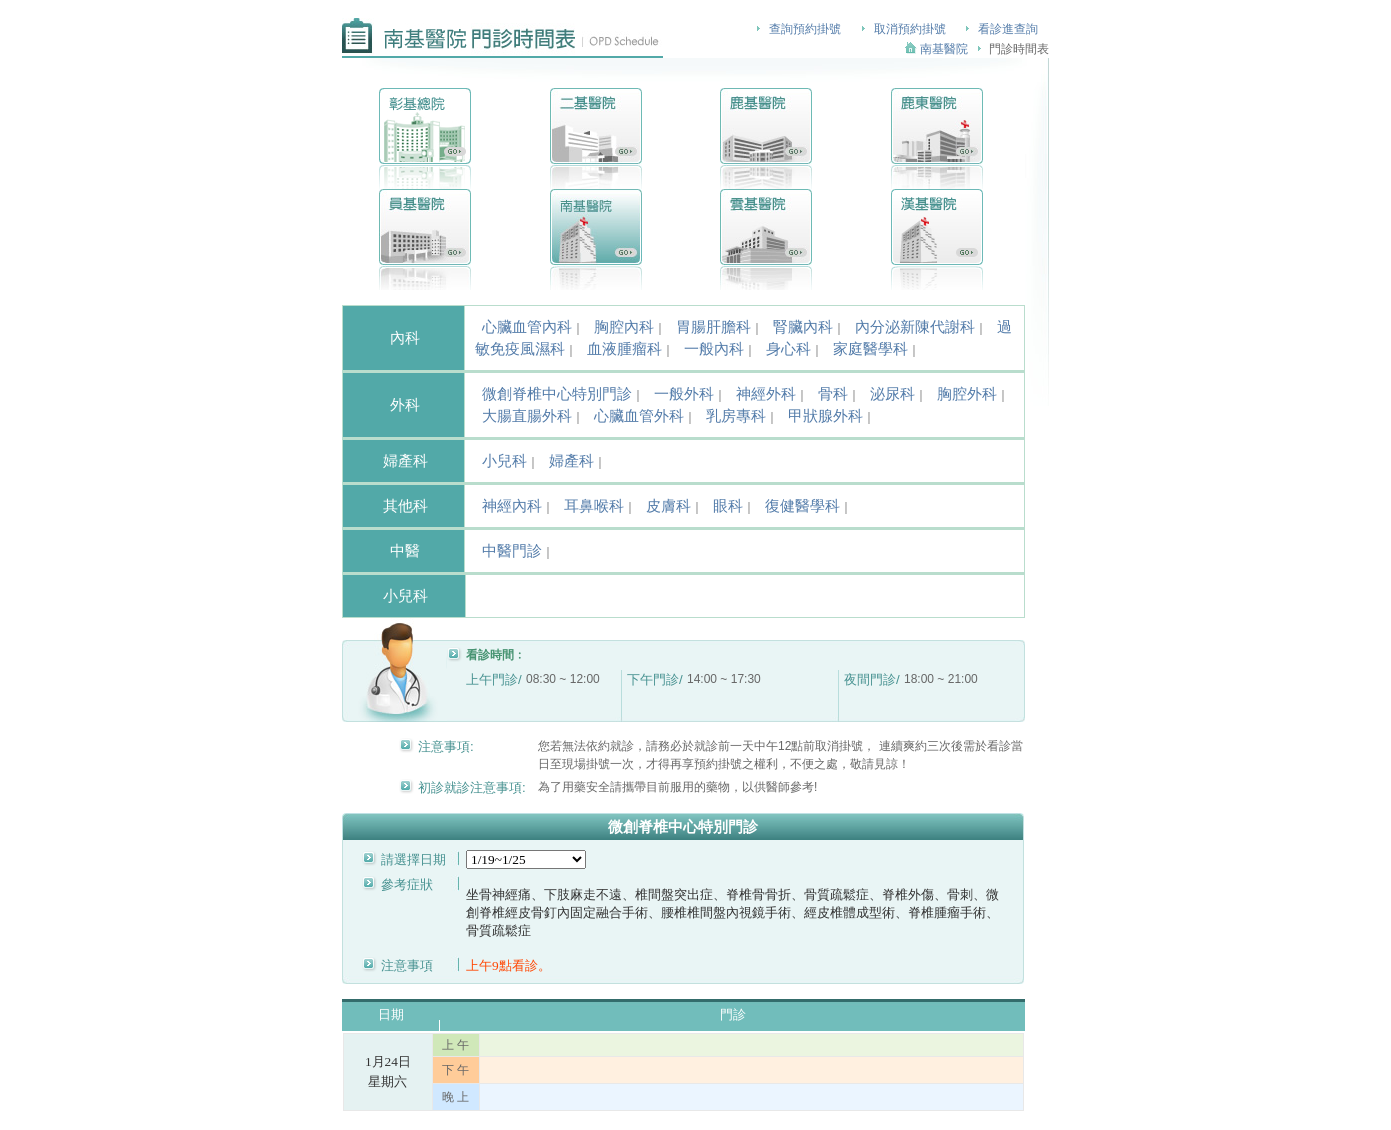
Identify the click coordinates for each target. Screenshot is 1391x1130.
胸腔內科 (624, 327)
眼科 (728, 506)
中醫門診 (512, 551)
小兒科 (504, 461)
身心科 (788, 349)
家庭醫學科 (870, 349)
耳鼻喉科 (594, 506)
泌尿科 (892, 394)
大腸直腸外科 (527, 416)
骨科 (833, 394)
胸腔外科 (967, 394)
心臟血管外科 (639, 416)
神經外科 (766, 394)
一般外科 (684, 394)
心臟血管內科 (527, 327)
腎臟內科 (803, 327)
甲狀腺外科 (825, 416)
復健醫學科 (802, 506)
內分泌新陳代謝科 (915, 327)
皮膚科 (668, 506)
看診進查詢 (1008, 29)
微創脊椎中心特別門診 (557, 394)
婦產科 (571, 461)
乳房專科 (736, 416)
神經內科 (512, 506)
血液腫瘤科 (624, 349)
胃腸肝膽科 (713, 327)
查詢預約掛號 (805, 29)
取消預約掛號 (910, 29)
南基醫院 (944, 49)
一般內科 (714, 349)
